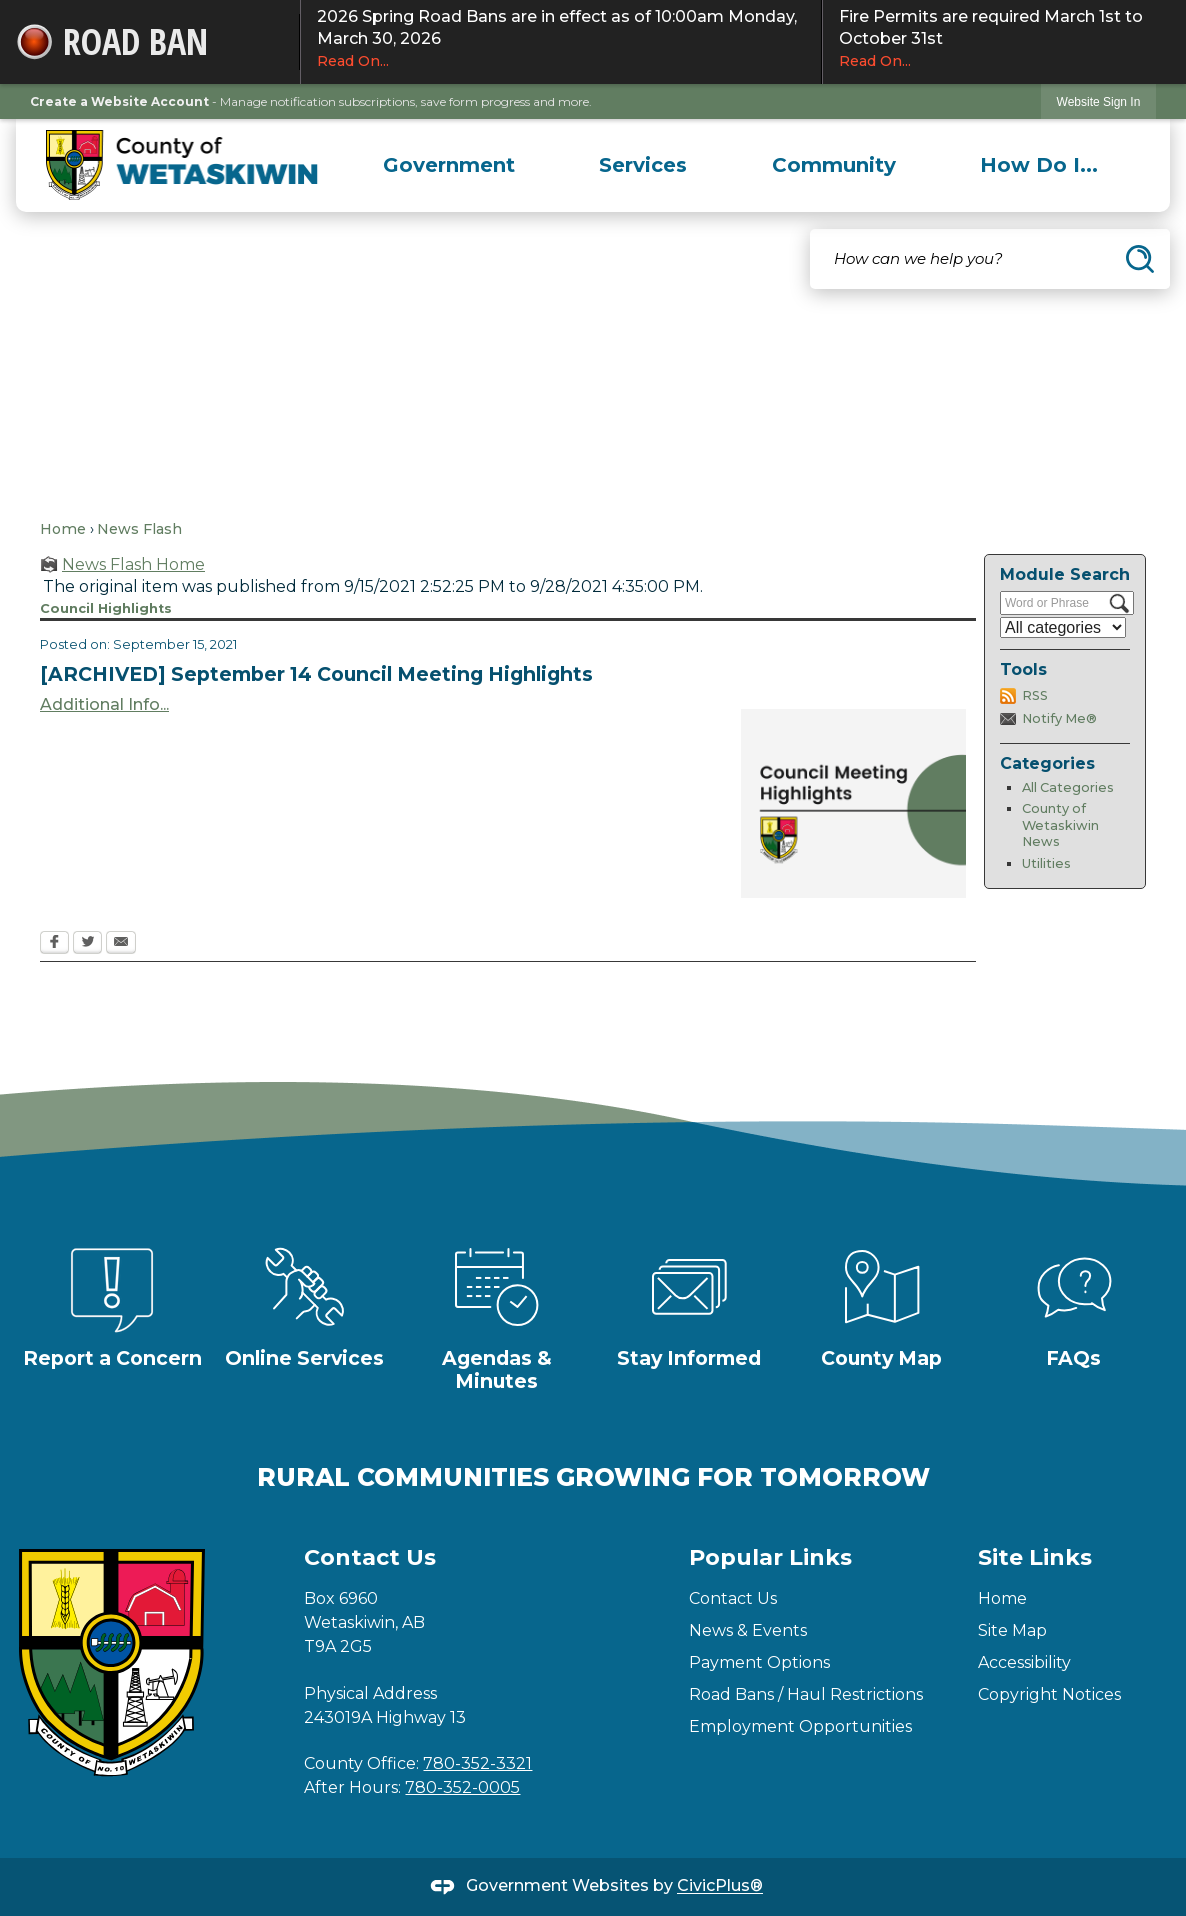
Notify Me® (1059, 718)
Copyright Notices (1049, 1694)
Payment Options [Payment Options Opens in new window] (759, 1662)
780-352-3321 (477, 1763)
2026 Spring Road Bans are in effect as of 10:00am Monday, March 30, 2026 (561, 39)
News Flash (139, 529)
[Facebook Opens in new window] (54, 944)
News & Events (748, 1630)
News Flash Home (133, 564)
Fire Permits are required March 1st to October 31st (1004, 39)
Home (63, 529)
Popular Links (770, 1557)
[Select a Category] (1063, 627)
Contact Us (733, 1598)
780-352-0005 (462, 1787)
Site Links (1035, 1557)
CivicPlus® (720, 1886)
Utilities (1046, 863)
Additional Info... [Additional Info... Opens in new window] (104, 704)
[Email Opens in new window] (121, 944)
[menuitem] (449, 165)
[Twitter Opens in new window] (87, 944)
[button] (1140, 259)
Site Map (1012, 1630)
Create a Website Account (119, 101)
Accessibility (1024, 1662)
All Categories (1068, 787)
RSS (1035, 695)
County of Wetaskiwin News (1060, 825)
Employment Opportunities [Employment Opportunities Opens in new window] (800, 1726)
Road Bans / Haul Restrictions (806, 1694)
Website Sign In (1099, 102)
